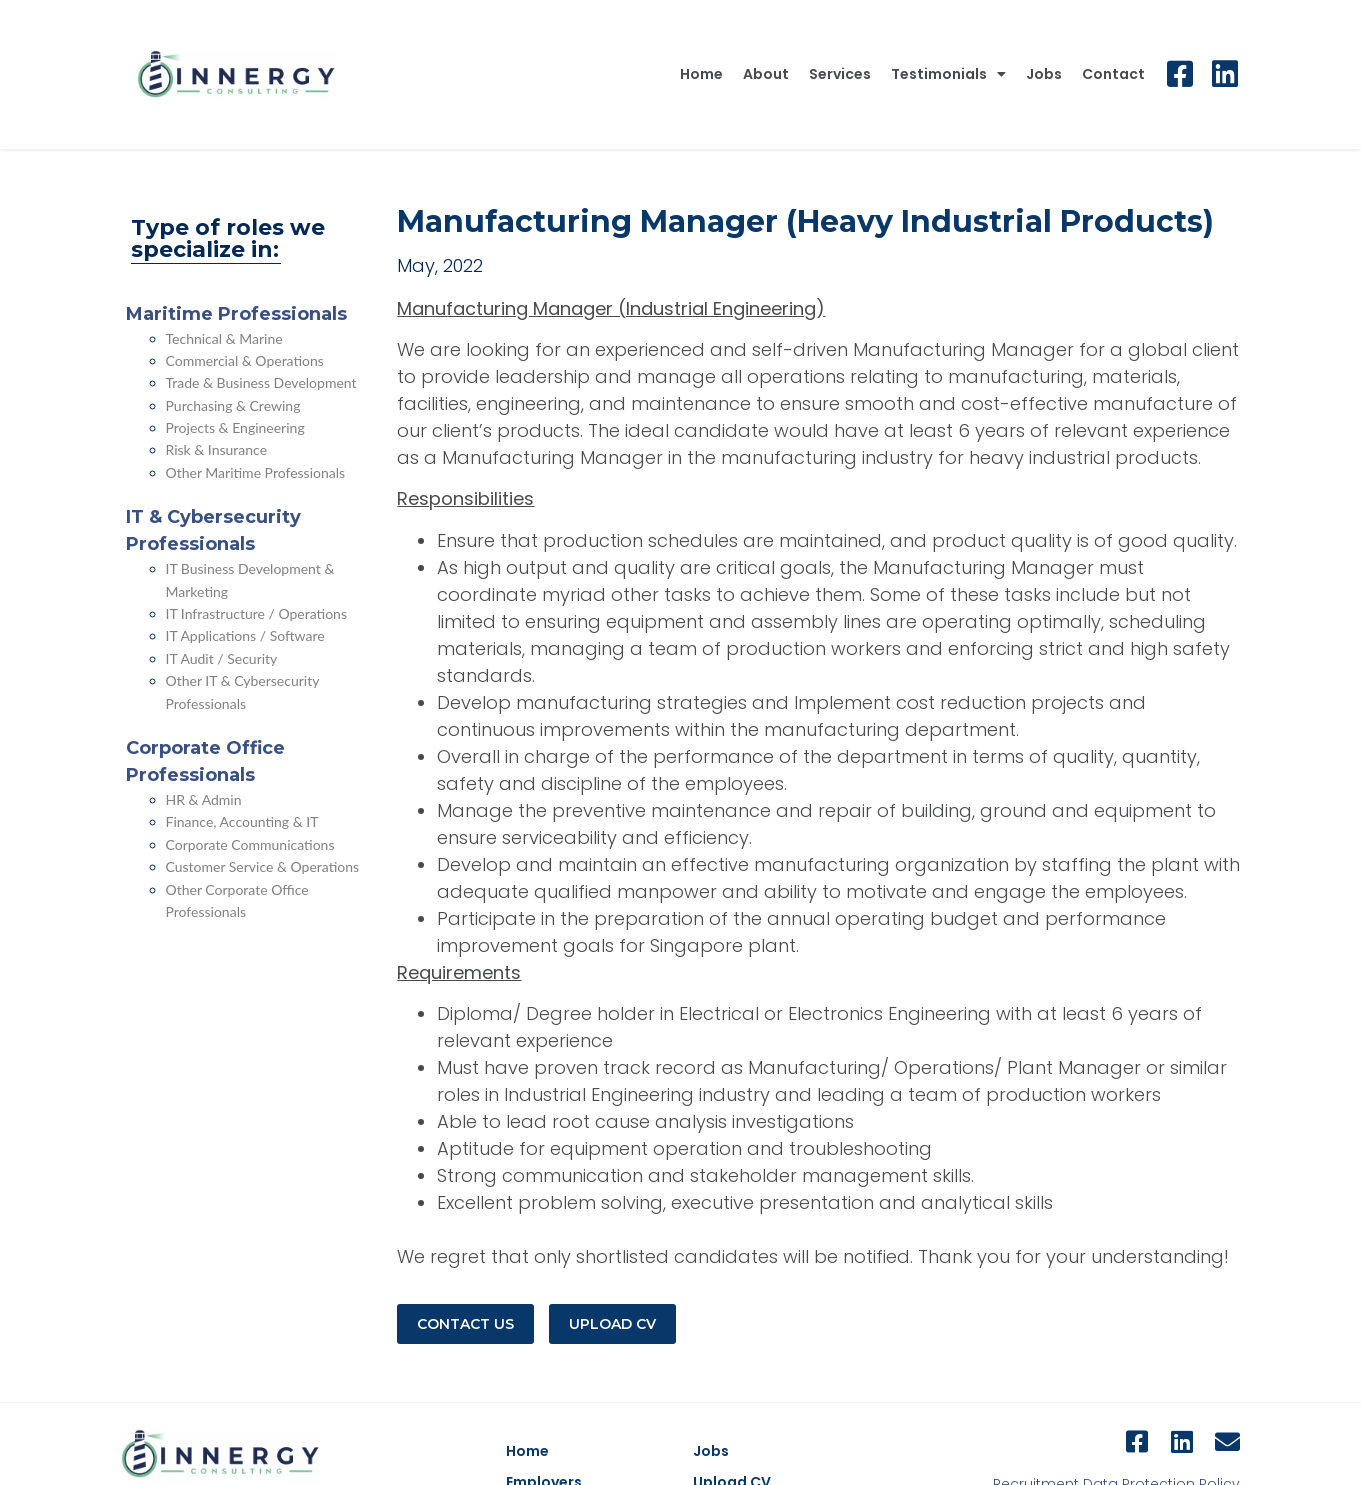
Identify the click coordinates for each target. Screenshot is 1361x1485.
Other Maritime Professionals (256, 472)
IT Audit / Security (222, 658)
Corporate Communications (250, 844)
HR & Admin (204, 799)
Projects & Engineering (235, 427)
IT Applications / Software (245, 635)
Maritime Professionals (236, 314)
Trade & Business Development (261, 382)
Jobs (1044, 74)
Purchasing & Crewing (233, 405)
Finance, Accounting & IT (242, 821)
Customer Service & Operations (263, 866)
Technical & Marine (224, 338)
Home (701, 74)
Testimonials (948, 74)
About (766, 74)
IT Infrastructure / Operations (257, 613)
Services (840, 74)
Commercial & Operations (245, 360)
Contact (1113, 74)
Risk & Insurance (217, 449)
